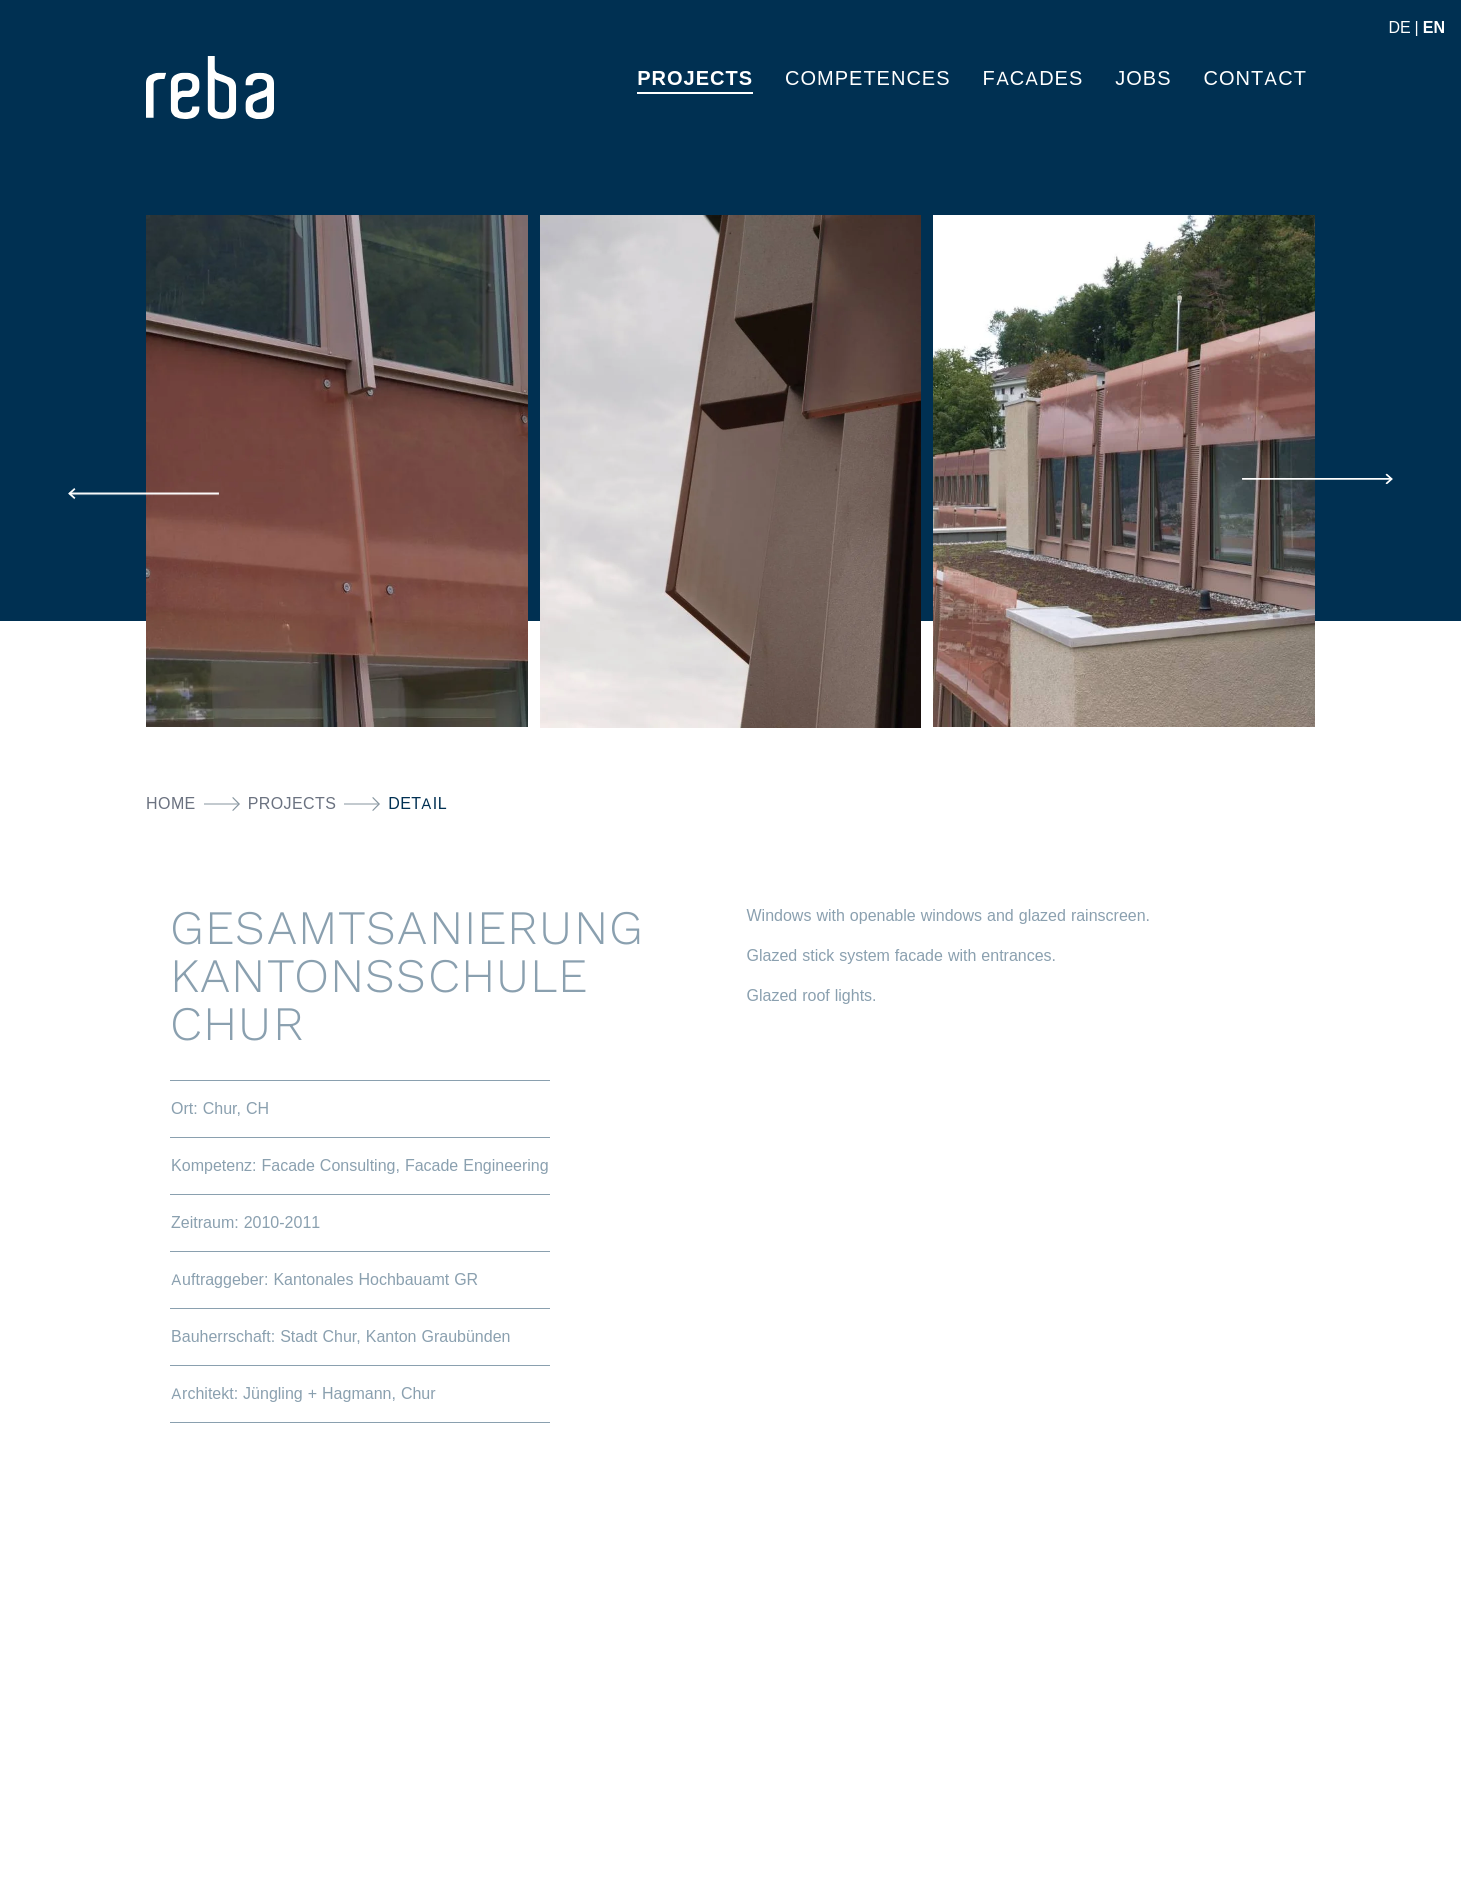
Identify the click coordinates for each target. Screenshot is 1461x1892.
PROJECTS (695, 78)
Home (171, 803)
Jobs (1143, 78)
